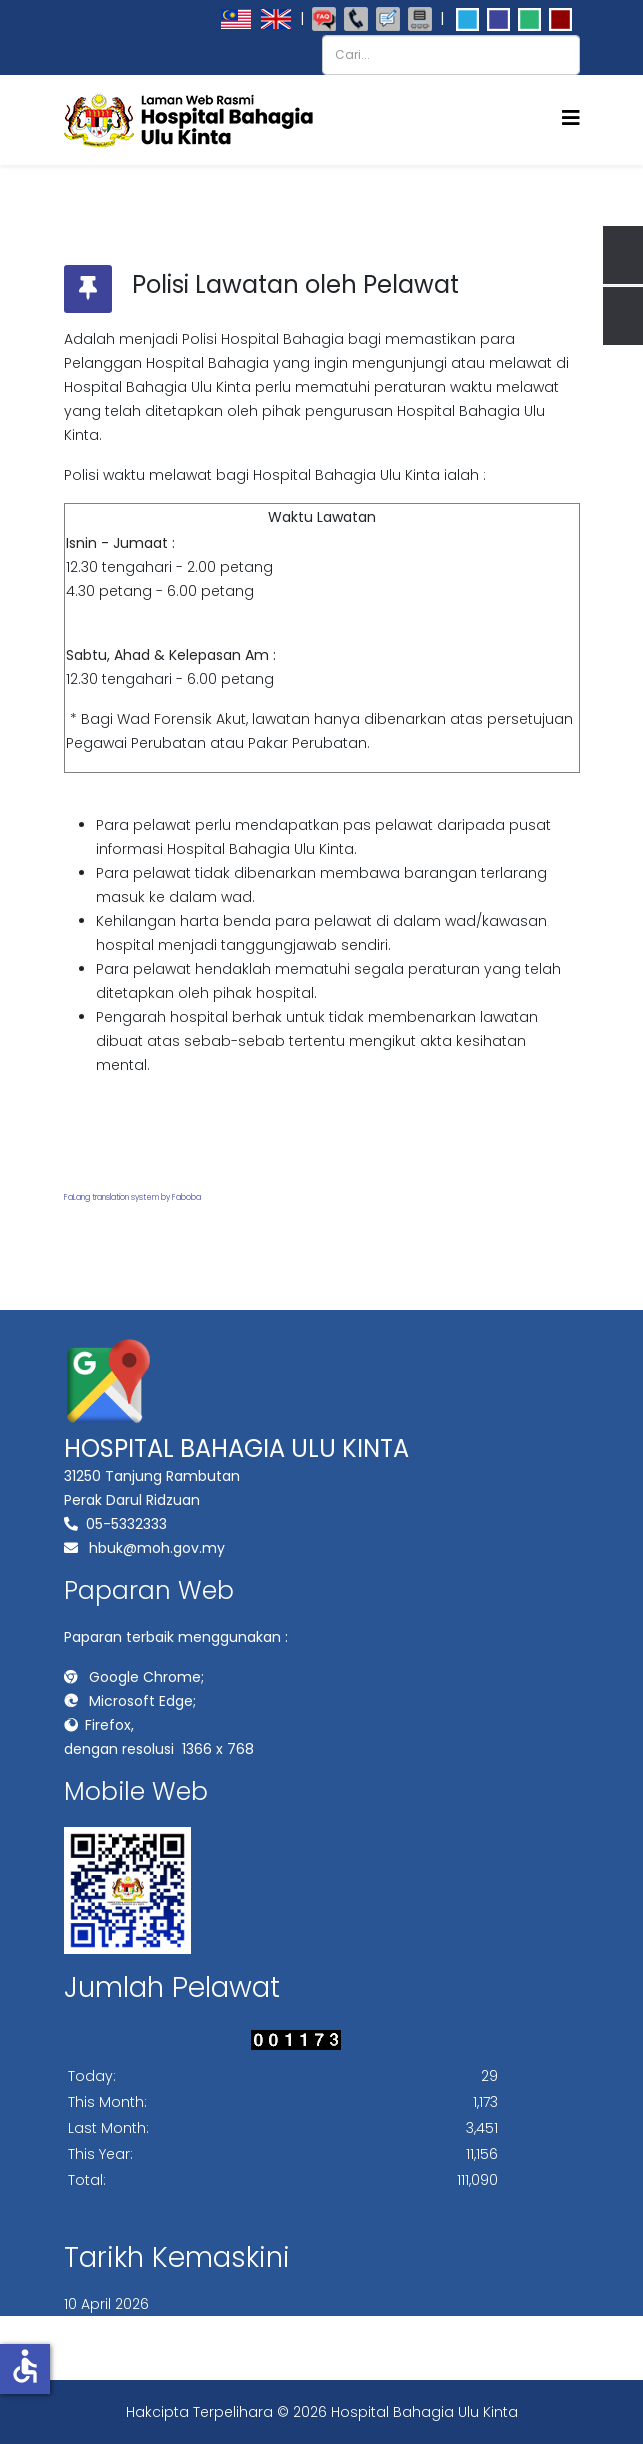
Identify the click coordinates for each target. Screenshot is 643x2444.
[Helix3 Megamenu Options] (571, 118)
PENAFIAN (220, 2328)
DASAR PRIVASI (327, 2328)
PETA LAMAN (121, 2328)
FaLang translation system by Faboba (132, 1197)
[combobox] (451, 55)
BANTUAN (385, 2352)
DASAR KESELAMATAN (473, 2328)
